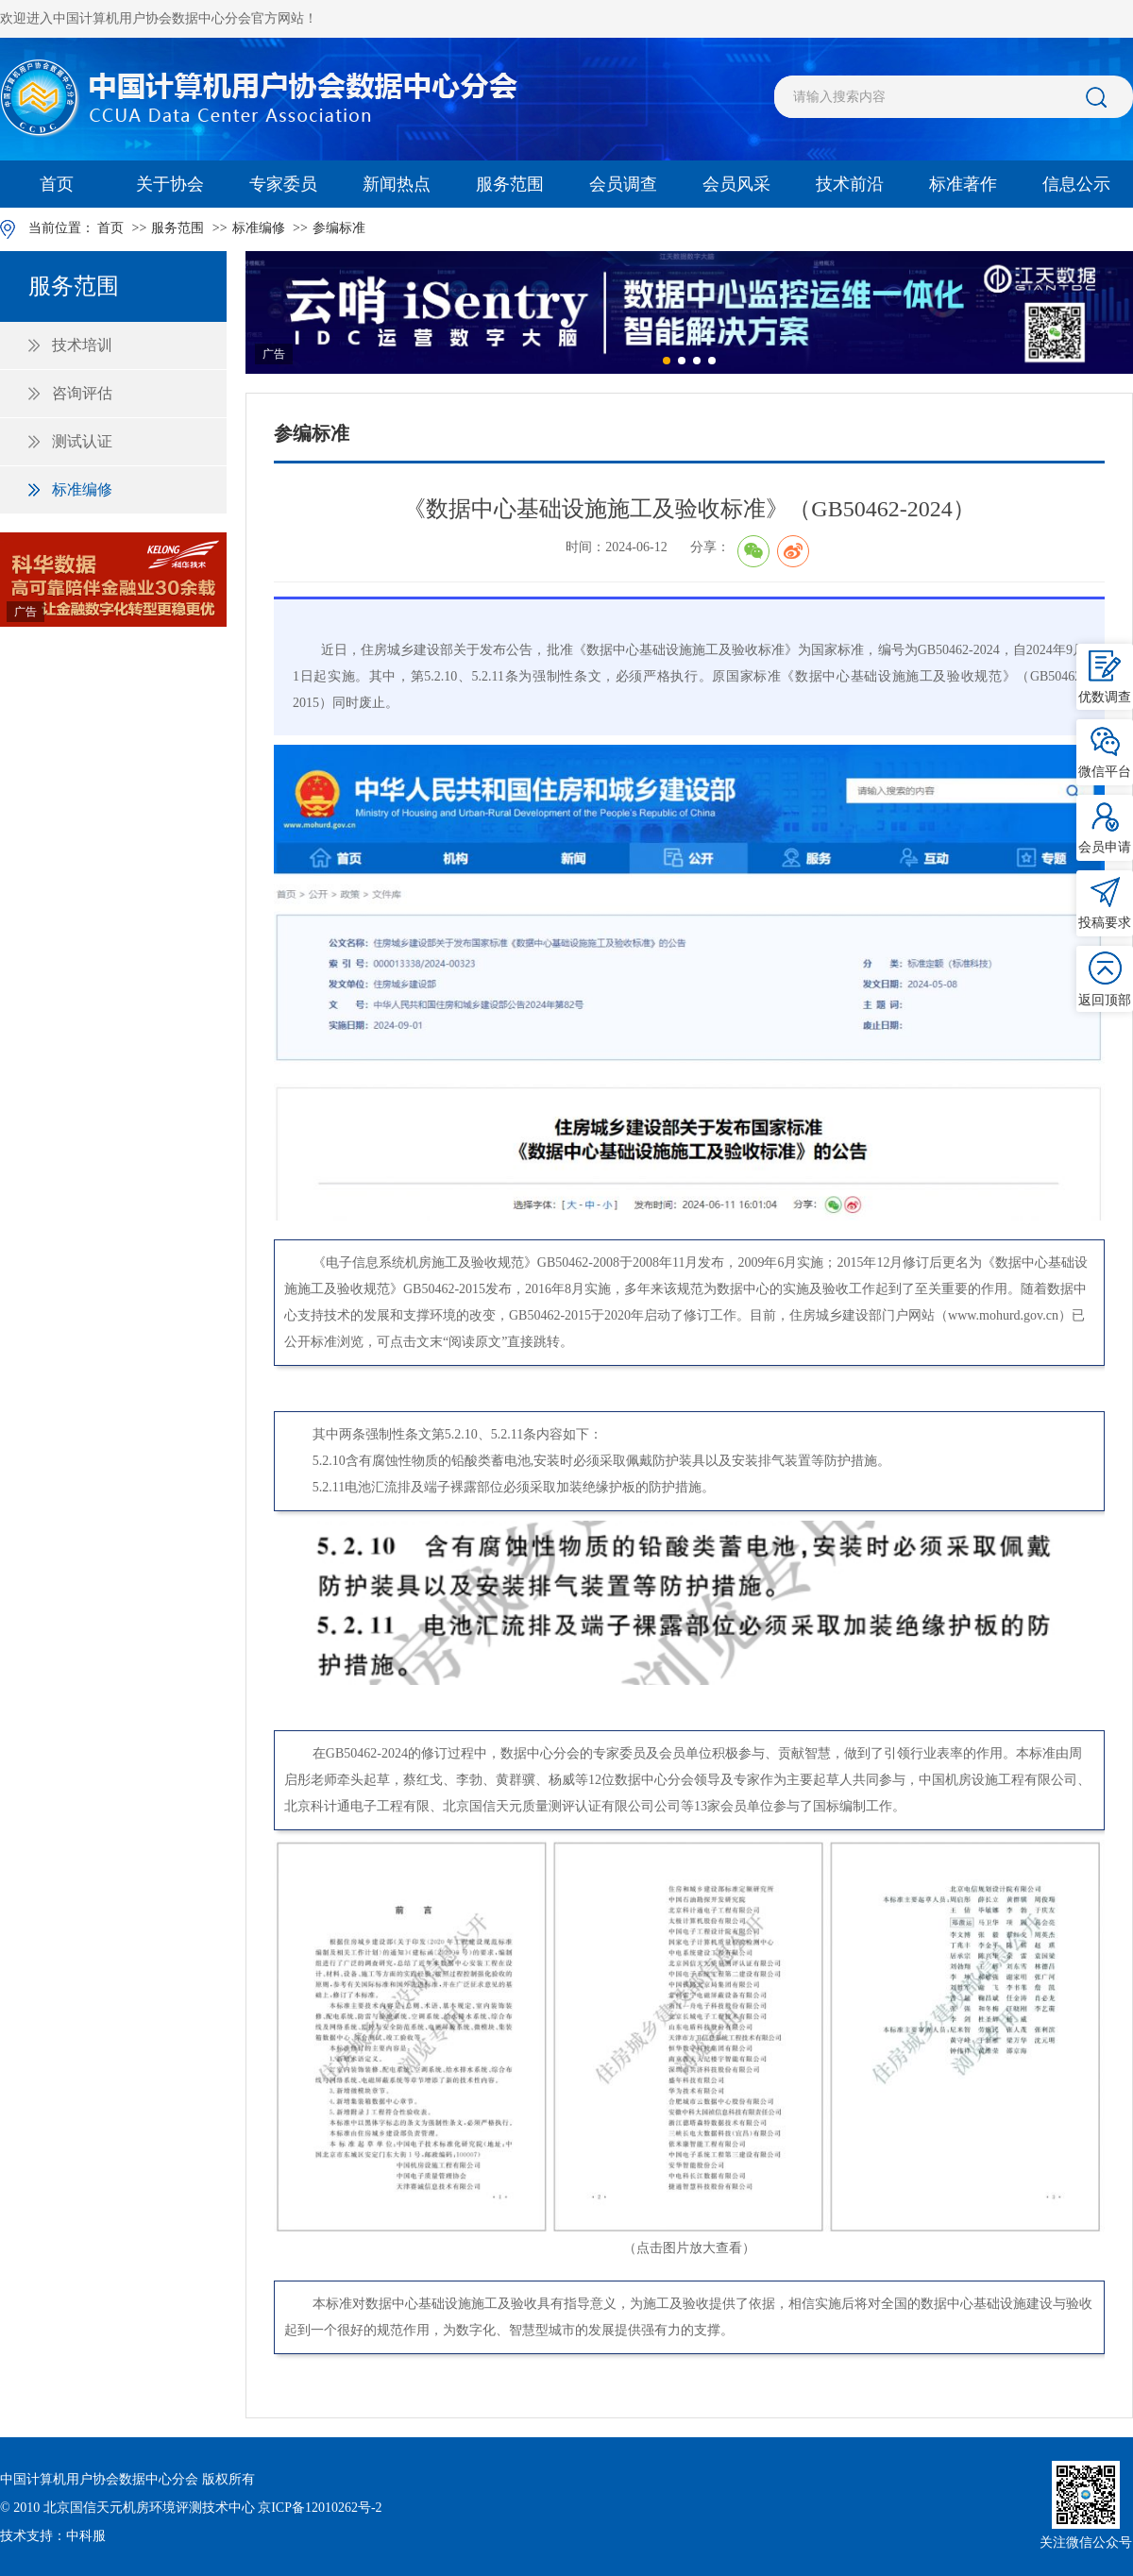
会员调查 (623, 184)
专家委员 (283, 184)
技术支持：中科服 (53, 2536)
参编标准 (339, 228)
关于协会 (170, 184)
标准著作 (963, 184)
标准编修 (258, 228)
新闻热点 (397, 184)
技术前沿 (850, 184)
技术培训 (82, 345)
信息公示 (1076, 184)
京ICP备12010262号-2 (319, 2507)
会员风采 (736, 184)
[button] (666, 360)
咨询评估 (82, 393)
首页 (57, 184)
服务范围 (510, 184)
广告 (25, 611)
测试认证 (82, 441)
